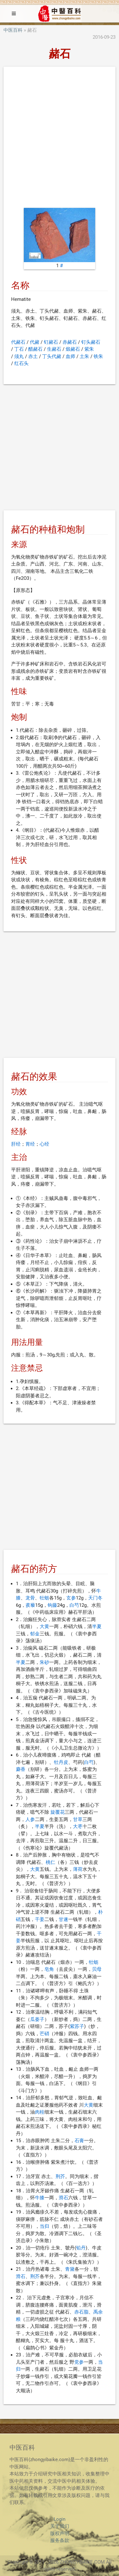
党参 (79, 2362)
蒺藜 (30, 1605)
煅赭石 (73, 349)
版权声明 (59, 2533)
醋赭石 (35, 349)
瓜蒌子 (37, 2019)
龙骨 (30, 1598)
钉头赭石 (90, 342)
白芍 (74, 1605)
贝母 (97, 1969)
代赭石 (18, 342)
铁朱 (98, 356)
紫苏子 (77, 2026)
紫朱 (89, 349)
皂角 (49, 1969)
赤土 (33, 356)
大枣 (78, 1826)
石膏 (79, 2140)
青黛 (70, 2269)
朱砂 (44, 1662)
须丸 (19, 356)
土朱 (84, 356)
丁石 (19, 349)
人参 (30, 1819)
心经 (44, 1144)
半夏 (97, 1626)
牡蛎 (44, 1598)
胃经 (30, 1144)
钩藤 (52, 1605)
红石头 (21, 363)
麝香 (20, 1769)
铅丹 (81, 2248)
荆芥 (60, 2176)
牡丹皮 (61, 1762)
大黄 (44, 1626)
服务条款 (59, 2540)
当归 (44, 2226)
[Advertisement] (59, 138)
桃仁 (50, 1862)
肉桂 (39, 2112)
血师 (70, 356)
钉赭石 (51, 342)
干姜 (39, 1919)
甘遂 (63, 1919)
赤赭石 (70, 342)
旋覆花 (57, 1812)
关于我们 (59, 2526)
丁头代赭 (51, 356)
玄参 (71, 1598)
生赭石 (54, 349)
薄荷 (78, 1869)
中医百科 (13, 30)
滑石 (63, 2198)
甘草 (78, 1819)
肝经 (16, 1144)
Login (59, 2519)
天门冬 (95, 1598)
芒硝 (44, 2033)
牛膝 (39, 2198)
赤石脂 (81, 2312)
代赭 (34, 342)
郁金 (35, 1634)
